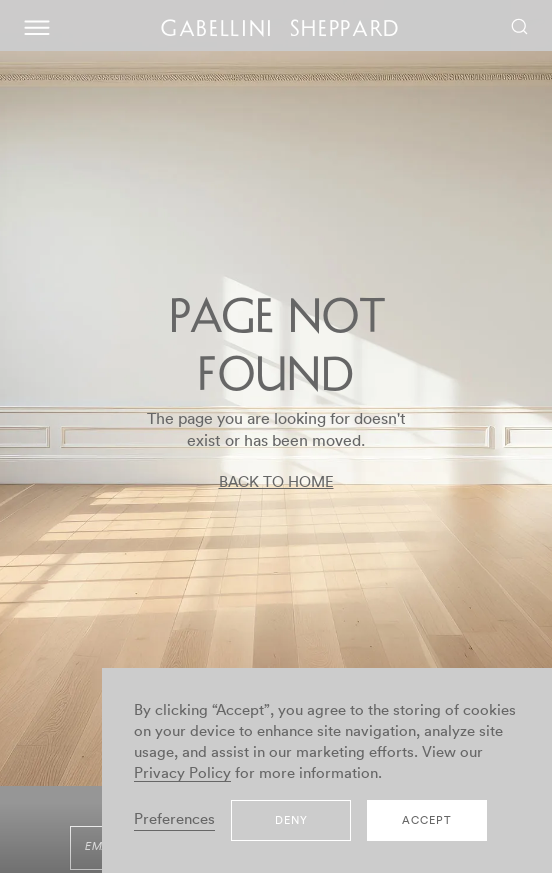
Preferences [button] (174, 819)
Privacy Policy (182, 773)
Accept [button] (427, 820)
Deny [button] (291, 820)
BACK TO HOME (276, 482)
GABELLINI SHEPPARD (281, 31)
